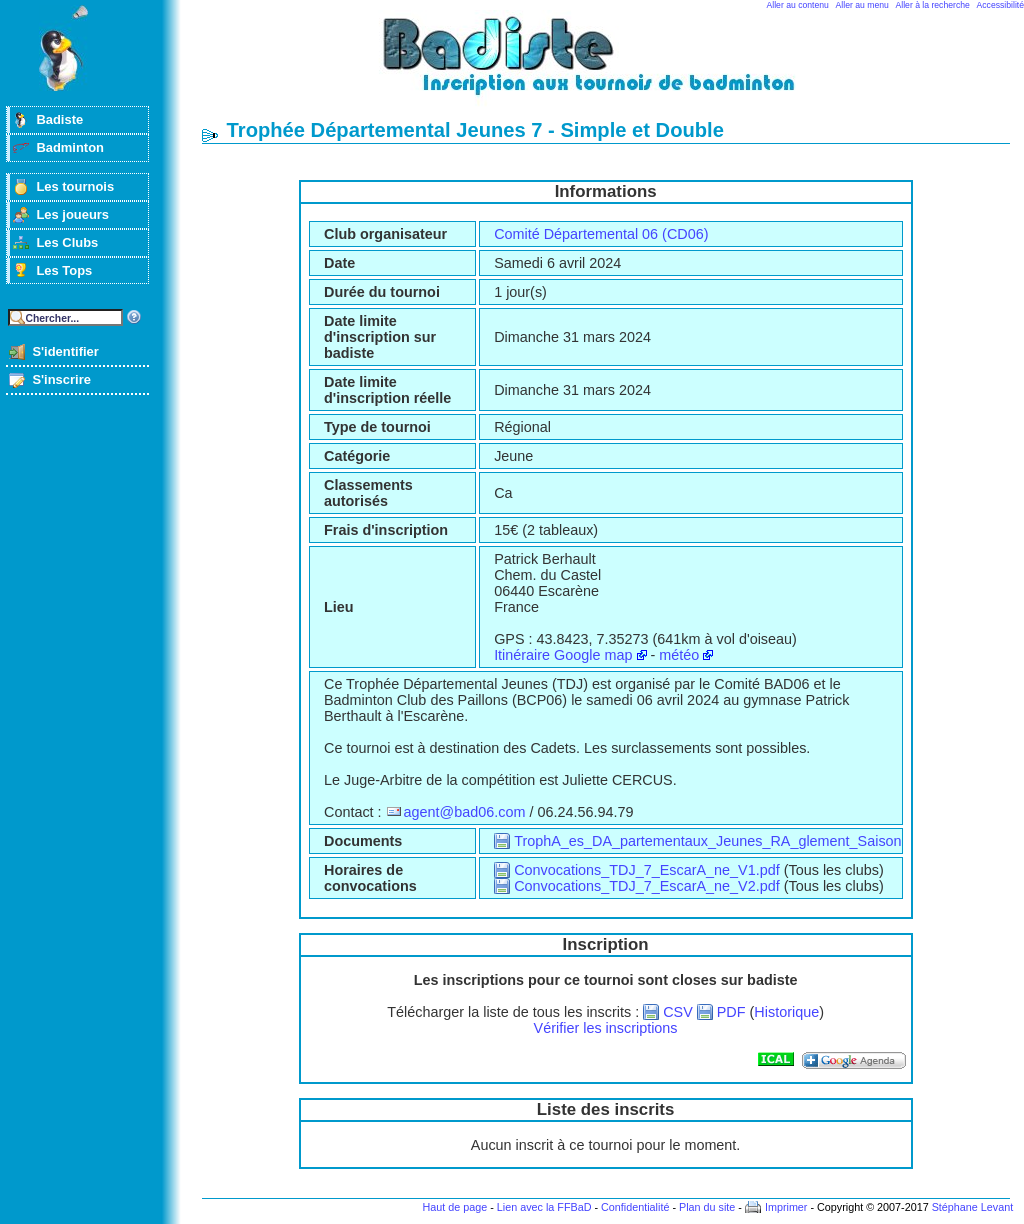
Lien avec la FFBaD (544, 1207)
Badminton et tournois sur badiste (613, 65)
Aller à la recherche (933, 5)
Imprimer (786, 1207)
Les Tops (64, 270)
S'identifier (65, 351)
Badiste (59, 119)
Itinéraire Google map (563, 655)
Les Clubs (67, 242)
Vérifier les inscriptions (606, 1028)
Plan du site (707, 1207)
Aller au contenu (798, 5)
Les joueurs (72, 214)
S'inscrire (61, 379)
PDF (731, 1012)
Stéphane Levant (973, 1207)
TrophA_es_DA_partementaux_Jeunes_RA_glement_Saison (707, 841)
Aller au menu (862, 5)
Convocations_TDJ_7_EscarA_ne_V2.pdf (647, 886)
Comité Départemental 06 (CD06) (601, 234)
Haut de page (454, 1207)
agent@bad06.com (465, 812)
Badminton (70, 147)
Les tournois (75, 186)
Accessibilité (1000, 5)
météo (679, 655)
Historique (786, 1012)
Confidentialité (635, 1207)
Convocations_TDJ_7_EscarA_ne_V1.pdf (647, 870)
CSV (678, 1012)
